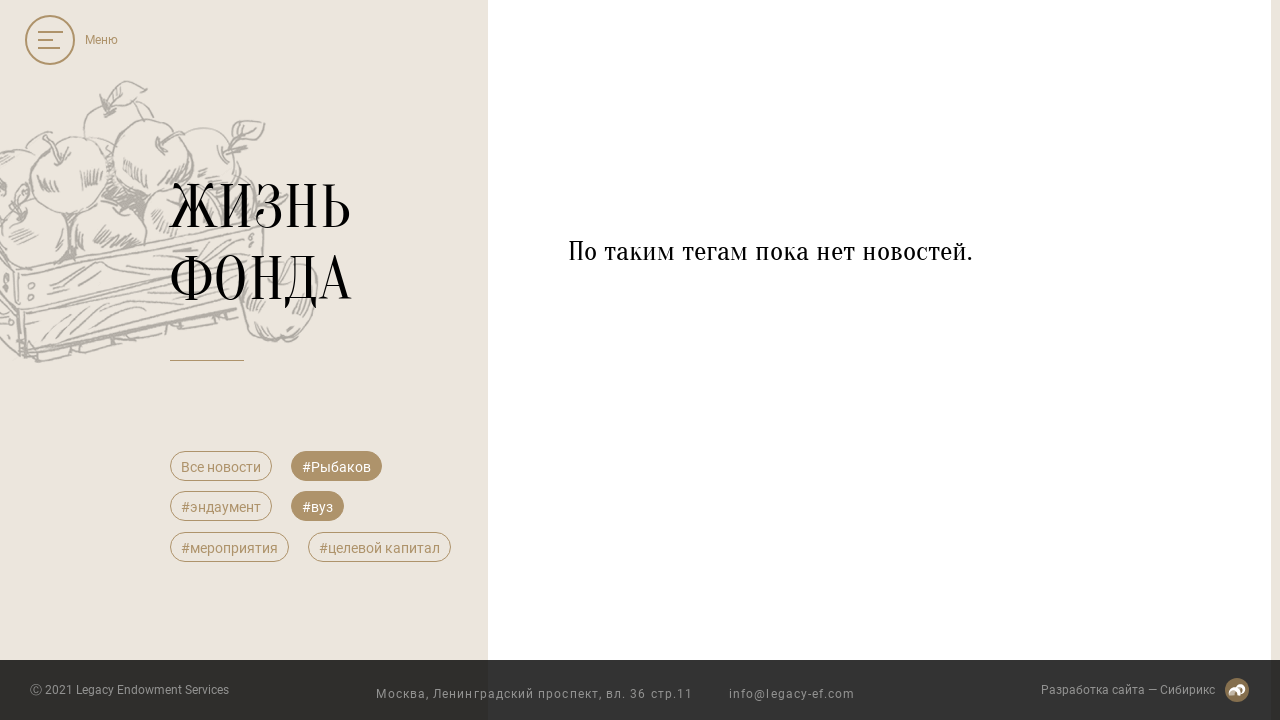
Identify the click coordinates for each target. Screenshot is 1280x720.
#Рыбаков (336, 467)
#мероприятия (229, 548)
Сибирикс (1187, 690)
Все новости (221, 467)
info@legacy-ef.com (792, 694)
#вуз (317, 507)
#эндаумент (221, 507)
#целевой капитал (379, 548)
